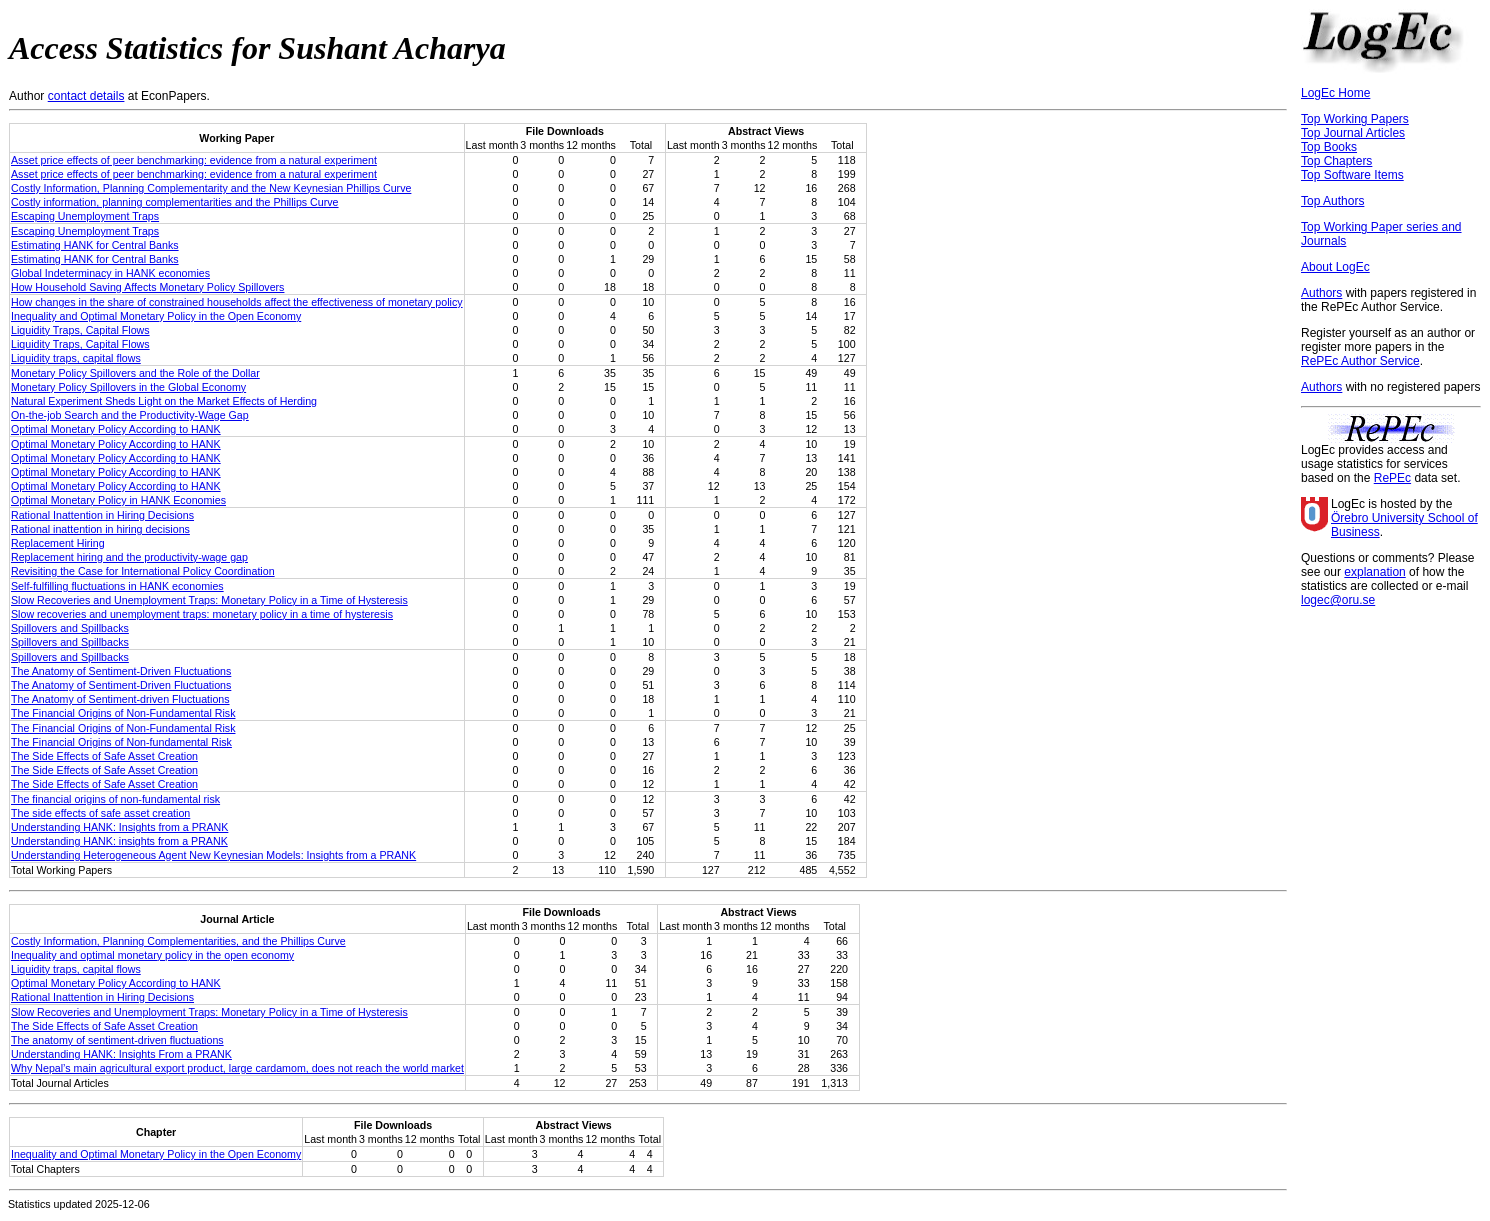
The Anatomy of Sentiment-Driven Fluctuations (121, 671)
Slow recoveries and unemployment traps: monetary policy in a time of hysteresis (202, 614)
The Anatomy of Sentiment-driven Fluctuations (120, 699)
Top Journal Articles (1353, 133)
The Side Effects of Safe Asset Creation (104, 756)
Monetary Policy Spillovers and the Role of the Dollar (135, 373)
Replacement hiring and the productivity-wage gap (129, 557)
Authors (1321, 293)
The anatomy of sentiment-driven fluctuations (117, 1040)
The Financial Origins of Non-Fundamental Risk (123, 713)
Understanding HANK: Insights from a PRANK (119, 827)
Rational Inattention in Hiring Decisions (102, 515)
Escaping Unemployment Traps (85, 216)
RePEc (1392, 478)
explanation (1374, 572)
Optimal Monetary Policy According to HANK (116, 429)
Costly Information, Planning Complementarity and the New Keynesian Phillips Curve (211, 188)
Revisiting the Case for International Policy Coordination (143, 571)
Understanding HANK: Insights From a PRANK (121, 1054)
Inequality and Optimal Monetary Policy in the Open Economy (156, 316)
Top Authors (1332, 201)
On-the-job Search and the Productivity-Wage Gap (130, 415)
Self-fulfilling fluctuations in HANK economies (117, 586)
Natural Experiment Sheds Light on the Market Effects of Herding (164, 401)
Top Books (1329, 147)
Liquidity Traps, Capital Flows (80, 330)
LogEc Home (1335, 93)
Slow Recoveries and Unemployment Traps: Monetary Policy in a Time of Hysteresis (209, 600)
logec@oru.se (1338, 600)
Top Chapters (1336, 161)
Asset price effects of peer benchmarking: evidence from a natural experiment (194, 160)
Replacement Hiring (58, 543)
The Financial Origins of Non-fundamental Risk (121, 742)
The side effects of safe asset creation (100, 813)
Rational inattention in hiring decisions (100, 529)
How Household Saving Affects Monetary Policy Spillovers (147, 287)
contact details (86, 96)
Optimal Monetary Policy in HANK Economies (118, 500)
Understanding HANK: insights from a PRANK (119, 841)
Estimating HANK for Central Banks (95, 245)
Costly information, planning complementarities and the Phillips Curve (175, 202)
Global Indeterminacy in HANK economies (110, 273)
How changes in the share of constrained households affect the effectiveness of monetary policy (237, 302)
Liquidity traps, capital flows (76, 358)
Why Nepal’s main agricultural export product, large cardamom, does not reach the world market (237, 1068)
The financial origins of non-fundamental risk (115, 799)
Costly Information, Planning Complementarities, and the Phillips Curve (178, 941)
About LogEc (1335, 267)
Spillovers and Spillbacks (70, 628)
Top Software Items (1352, 175)
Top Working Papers (1355, 119)
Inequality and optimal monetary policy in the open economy (152, 955)
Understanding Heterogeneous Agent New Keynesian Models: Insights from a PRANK (213, 855)
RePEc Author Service (1360, 361)
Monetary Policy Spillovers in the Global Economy (128, 387)
